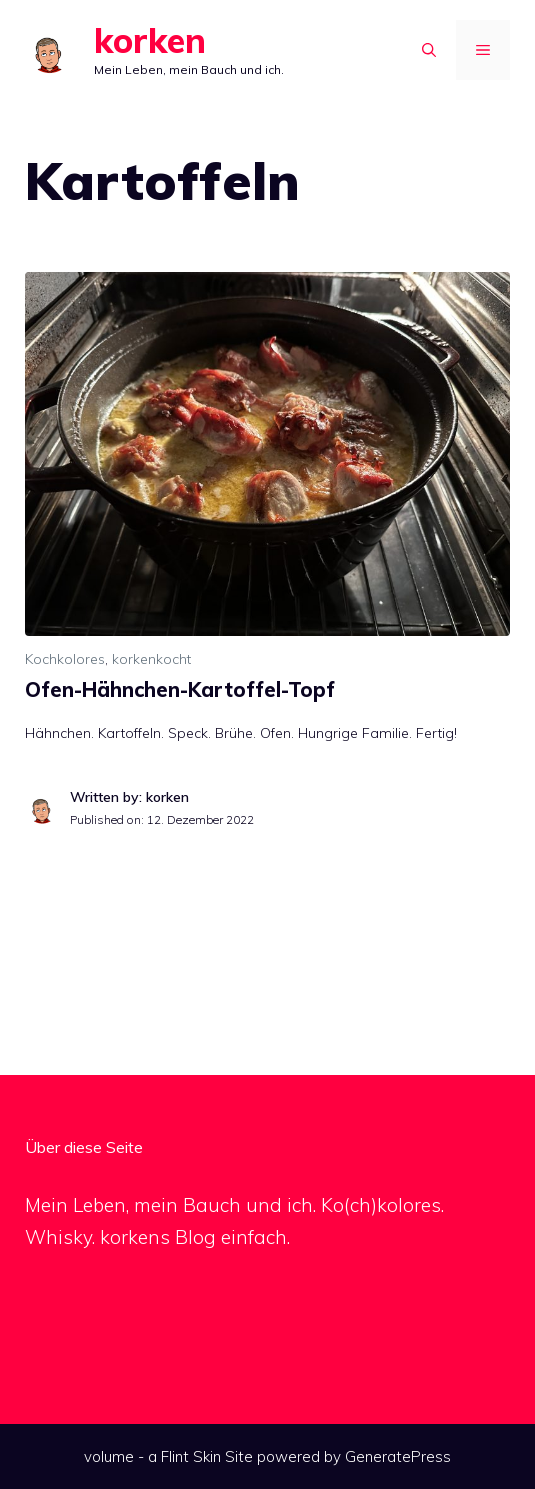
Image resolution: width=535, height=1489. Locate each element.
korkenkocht (151, 659)
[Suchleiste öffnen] (429, 50)
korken (150, 40)
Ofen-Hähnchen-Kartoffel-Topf (180, 689)
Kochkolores (65, 659)
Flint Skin (191, 1456)
